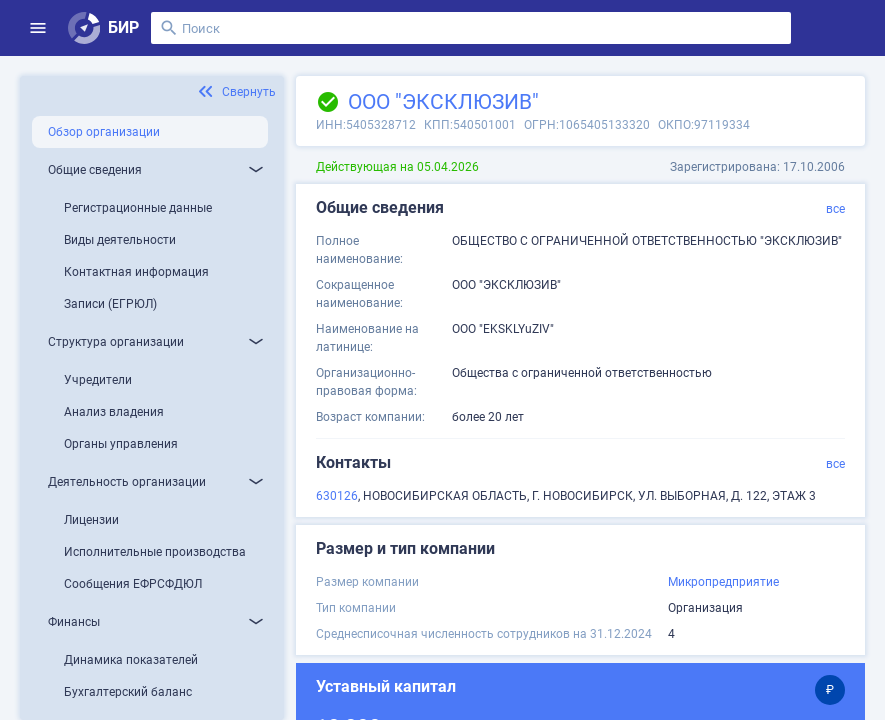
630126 (337, 496)
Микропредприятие (723, 582)
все (835, 209)
